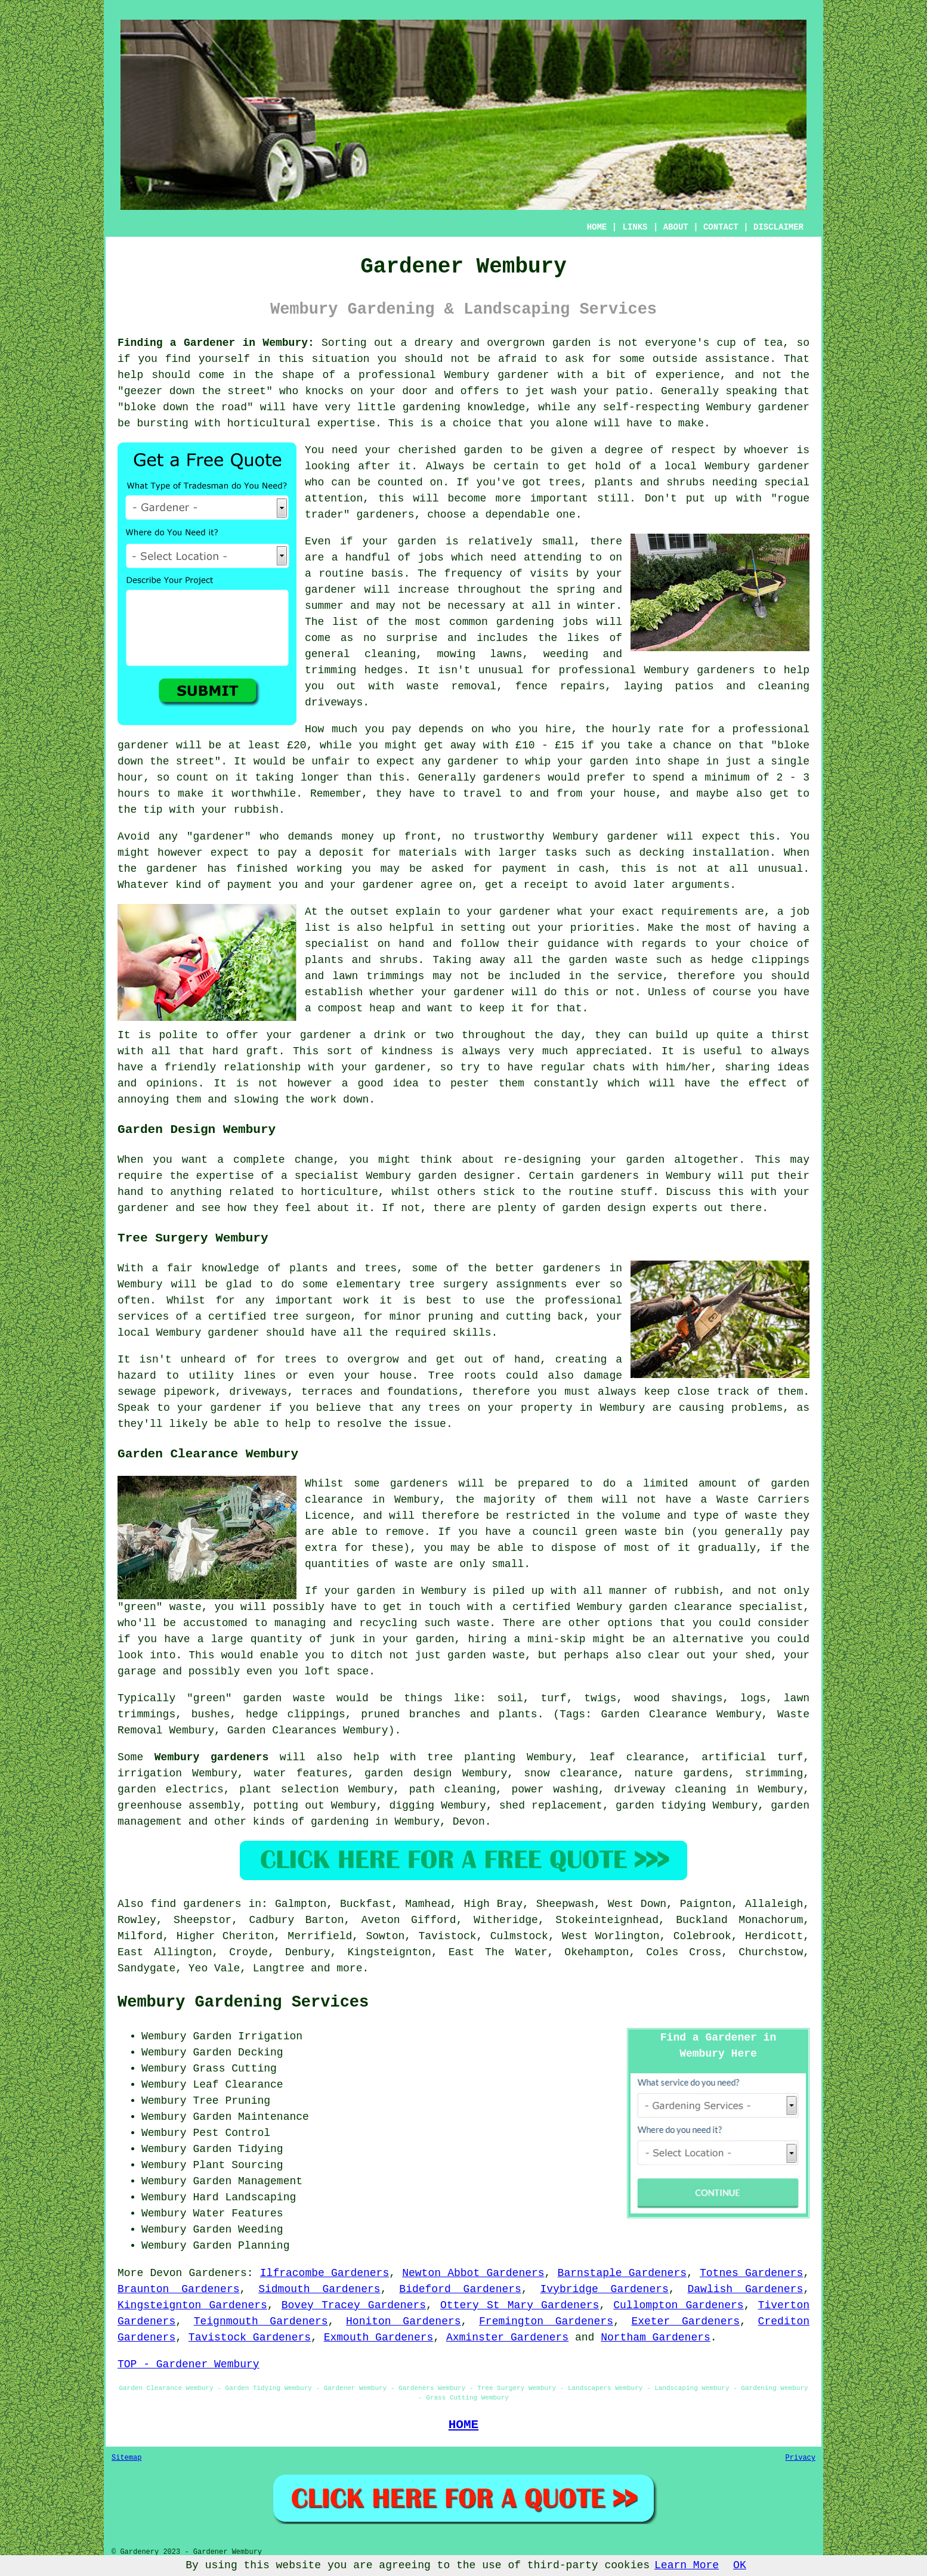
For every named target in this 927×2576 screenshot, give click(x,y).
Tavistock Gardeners (250, 2337)
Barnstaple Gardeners (622, 2273)
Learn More (686, 2565)
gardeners (726, 670)
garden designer (466, 1176)
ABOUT (675, 227)
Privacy (800, 2458)
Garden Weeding (238, 2230)
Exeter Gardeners (685, 2321)
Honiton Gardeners (403, 2321)
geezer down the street (195, 391)
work (323, 1100)
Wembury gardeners (211, 1757)
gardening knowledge (464, 407)
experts (675, 1208)
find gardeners (195, 1904)
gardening (525, 622)
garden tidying (661, 1806)
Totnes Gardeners (751, 2273)
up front (410, 837)
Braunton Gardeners (179, 2289)
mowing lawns (479, 654)
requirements (699, 912)
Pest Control (231, 2133)
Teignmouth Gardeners (261, 2321)
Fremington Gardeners (546, 2321)
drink (389, 1035)
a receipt (539, 885)
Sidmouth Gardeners (319, 2289)
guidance (573, 944)
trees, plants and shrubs (626, 482)
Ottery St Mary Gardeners (519, 2305)
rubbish (256, 810)
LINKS (634, 227)
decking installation (704, 853)
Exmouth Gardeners (379, 2337)
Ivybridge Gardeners (604, 2289)
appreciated (611, 1051)
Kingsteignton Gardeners (192, 2305)
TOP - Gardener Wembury (188, 2364)
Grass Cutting (234, 2069)
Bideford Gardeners (460, 2289)
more (349, 1968)
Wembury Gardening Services (243, 2002)
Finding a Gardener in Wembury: (216, 343)
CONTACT (720, 227)
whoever (766, 450)
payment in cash (553, 869)
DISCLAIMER (778, 227)
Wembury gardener (756, 466)
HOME (597, 227)
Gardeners (218, 2273)
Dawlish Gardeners (745, 2289)
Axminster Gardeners (507, 2337)
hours (134, 794)
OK (739, 2565)
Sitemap (126, 2458)
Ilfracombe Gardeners (324, 2273)
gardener (381, 515)
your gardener (383, 1067)
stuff (636, 1192)
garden (571, 343)
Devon (469, 1822)
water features (301, 1773)
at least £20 (267, 745)
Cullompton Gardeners (678, 2305)
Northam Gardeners (655, 2337)
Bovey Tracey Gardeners (354, 2305)
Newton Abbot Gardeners (473, 2273)
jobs (431, 558)
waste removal (452, 686)
